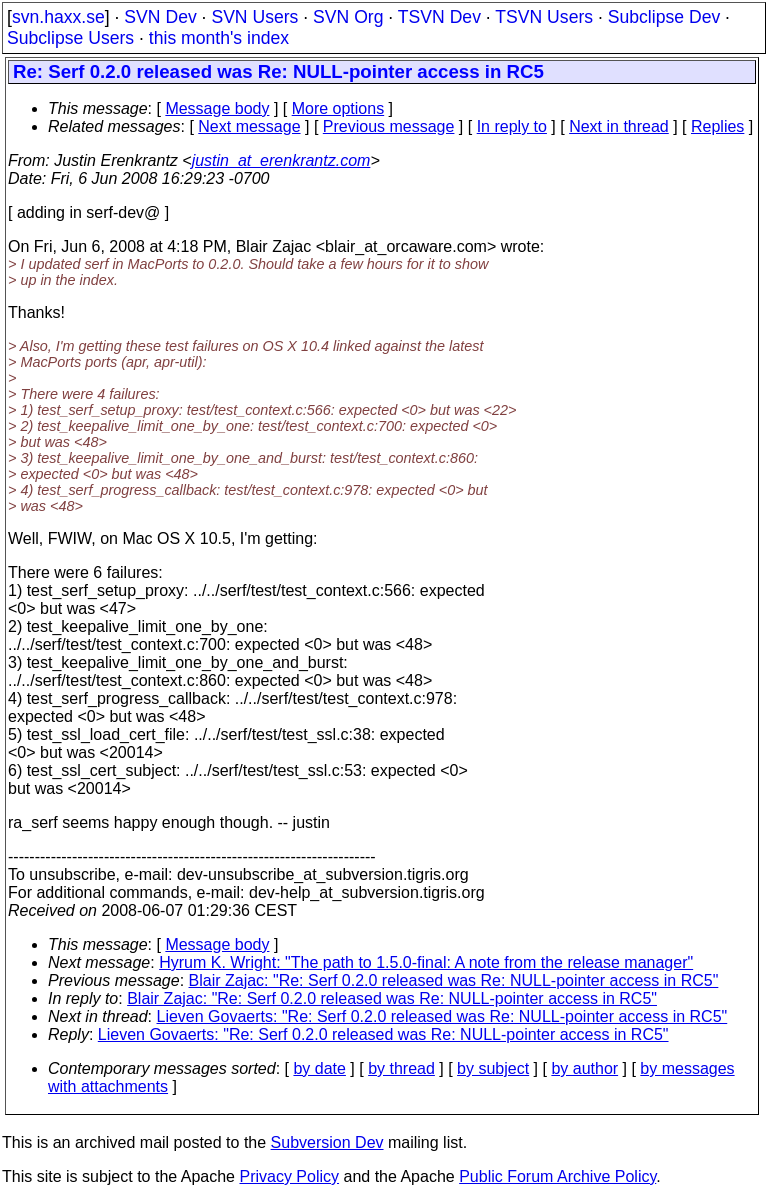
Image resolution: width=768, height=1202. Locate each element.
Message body (217, 108)
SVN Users (254, 17)
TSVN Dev (439, 17)
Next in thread (619, 126)
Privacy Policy (289, 1176)
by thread (401, 1068)
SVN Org (348, 17)
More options (338, 108)
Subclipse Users (70, 38)
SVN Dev (160, 17)
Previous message (389, 126)
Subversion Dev (327, 1142)
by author (584, 1068)
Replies (717, 126)
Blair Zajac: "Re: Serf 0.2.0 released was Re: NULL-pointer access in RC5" (454, 980)
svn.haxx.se (58, 17)
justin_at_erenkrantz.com (281, 160)
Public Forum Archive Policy (557, 1176)
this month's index (219, 38)
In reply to (512, 126)
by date (319, 1068)
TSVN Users (544, 17)
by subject (493, 1068)
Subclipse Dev (664, 17)
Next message (249, 126)
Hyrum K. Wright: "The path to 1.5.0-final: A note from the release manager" (426, 962)
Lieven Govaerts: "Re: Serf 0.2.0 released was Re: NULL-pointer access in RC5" (442, 1016)
